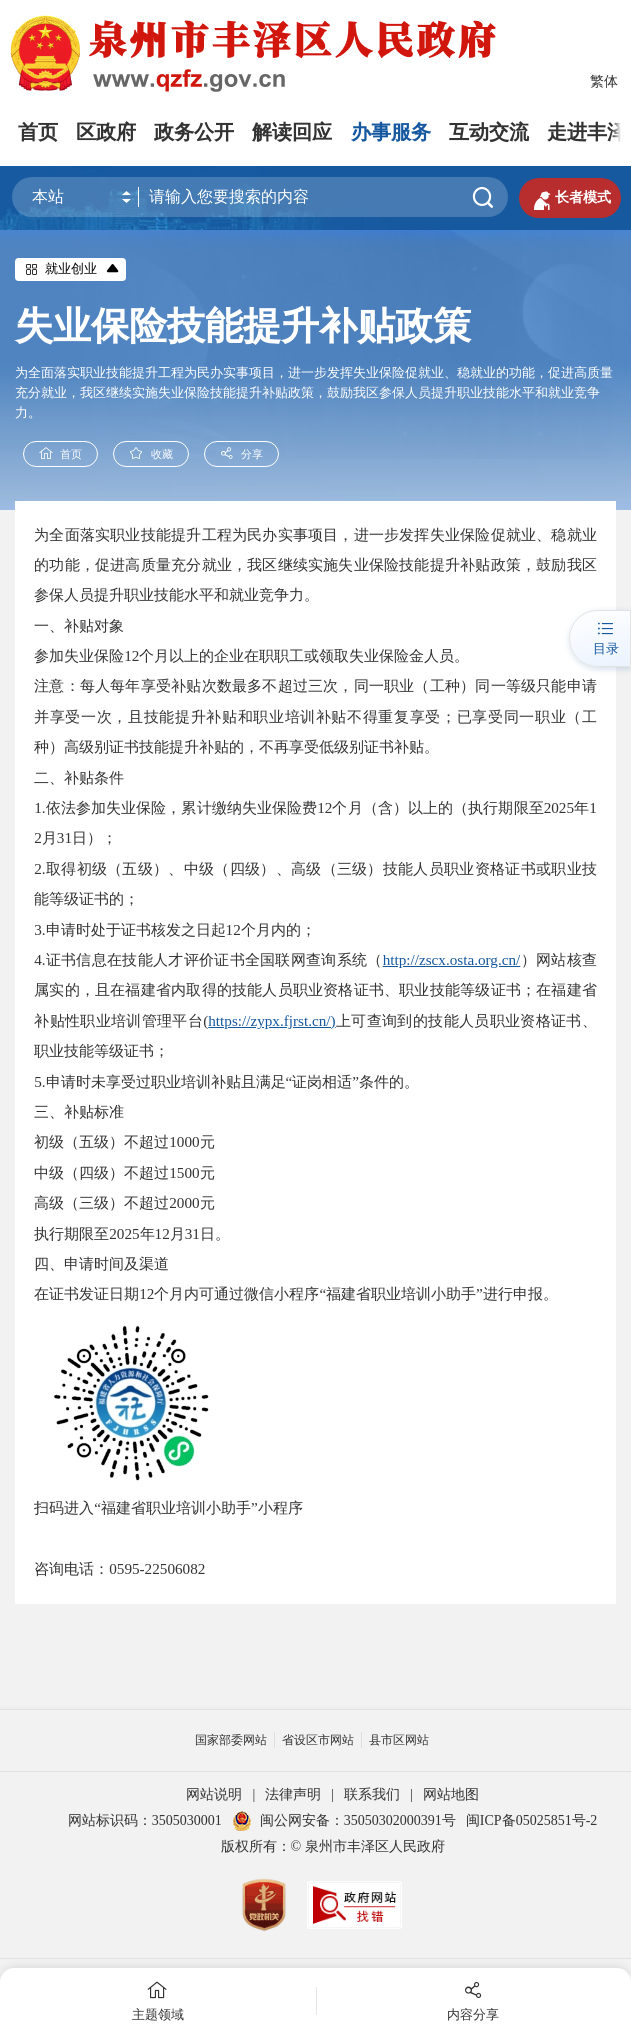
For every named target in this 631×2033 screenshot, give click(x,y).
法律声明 (293, 1794)
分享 (241, 453)
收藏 (151, 453)
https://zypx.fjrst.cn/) (271, 1020)
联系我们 (372, 1794)
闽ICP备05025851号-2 (531, 1820)
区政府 (106, 132)
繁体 (604, 81)
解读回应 (292, 132)
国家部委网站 (231, 1740)
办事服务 (391, 132)
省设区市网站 (318, 1740)
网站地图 (451, 1794)
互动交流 (489, 132)
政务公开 (194, 132)
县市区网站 (399, 1740)
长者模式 (570, 198)
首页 (38, 132)
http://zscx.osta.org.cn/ (452, 959)
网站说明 (214, 1794)
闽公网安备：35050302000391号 (344, 1820)
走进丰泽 (587, 132)
